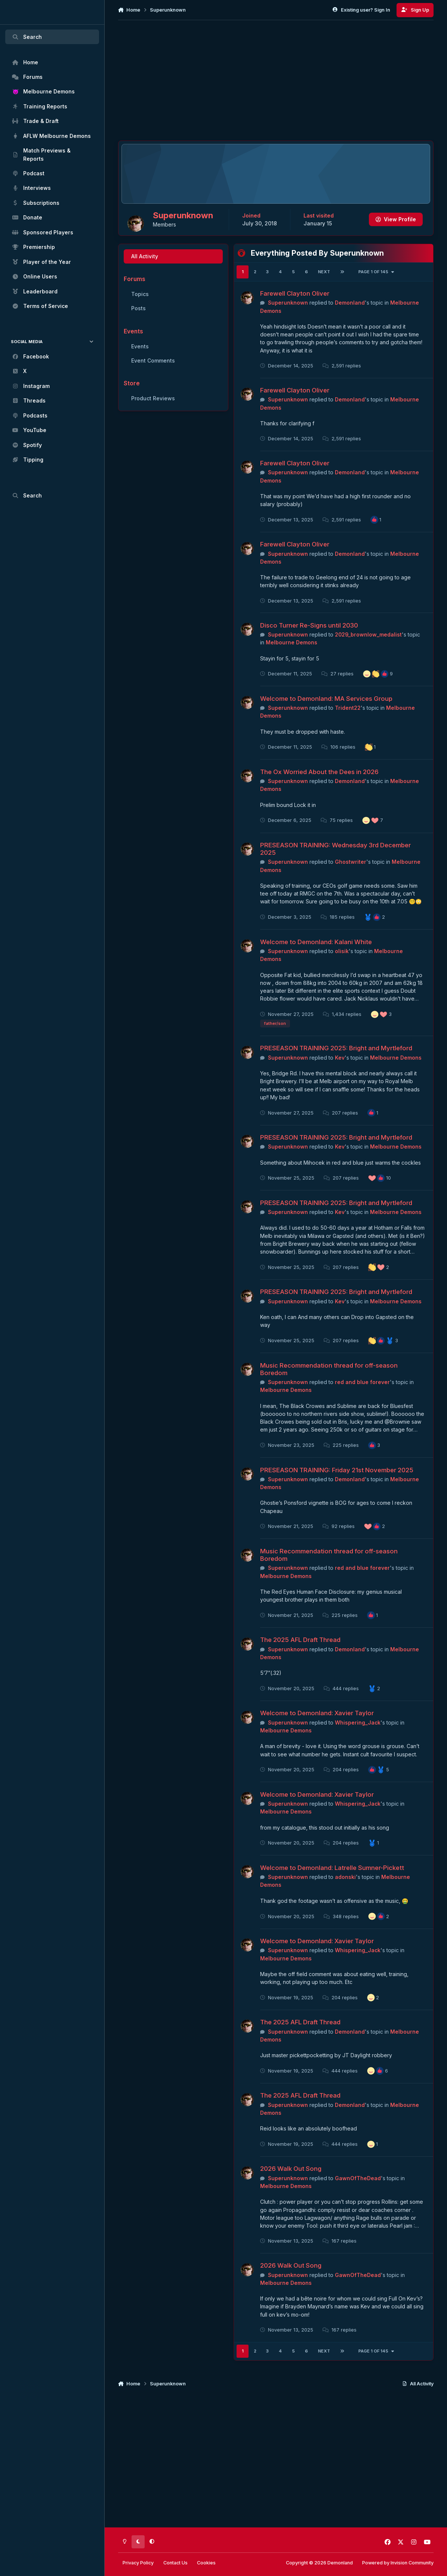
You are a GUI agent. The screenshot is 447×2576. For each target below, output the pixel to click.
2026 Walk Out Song (290, 2187)
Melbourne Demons (291, 661)
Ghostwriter (350, 880)
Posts (138, 327)
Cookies (206, 2563)
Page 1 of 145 (376, 290)
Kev (340, 1076)
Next (324, 290)
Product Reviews (153, 417)
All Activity (144, 275)
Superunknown (288, 321)
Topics (139, 312)
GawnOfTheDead (358, 2197)
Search (26, 37)
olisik (342, 970)
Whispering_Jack (357, 1741)
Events (139, 365)
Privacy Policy (138, 2563)
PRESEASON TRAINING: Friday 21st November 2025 (336, 1488)
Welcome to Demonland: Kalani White (316, 960)
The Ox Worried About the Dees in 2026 (319, 790)
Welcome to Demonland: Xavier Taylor (317, 1731)
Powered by (398, 2563)
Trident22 (348, 726)
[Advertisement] (276, 80)
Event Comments (153, 379)
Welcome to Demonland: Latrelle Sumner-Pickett (332, 1886)
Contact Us (175, 2563)
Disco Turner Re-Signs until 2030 (309, 644)
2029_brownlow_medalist (368, 653)
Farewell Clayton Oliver (294, 312)
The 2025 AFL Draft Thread (300, 1658)
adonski (345, 1895)
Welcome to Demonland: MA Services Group (326, 717)
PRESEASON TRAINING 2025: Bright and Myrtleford (336, 1066)
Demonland (350, 321)
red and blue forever (362, 1401)
